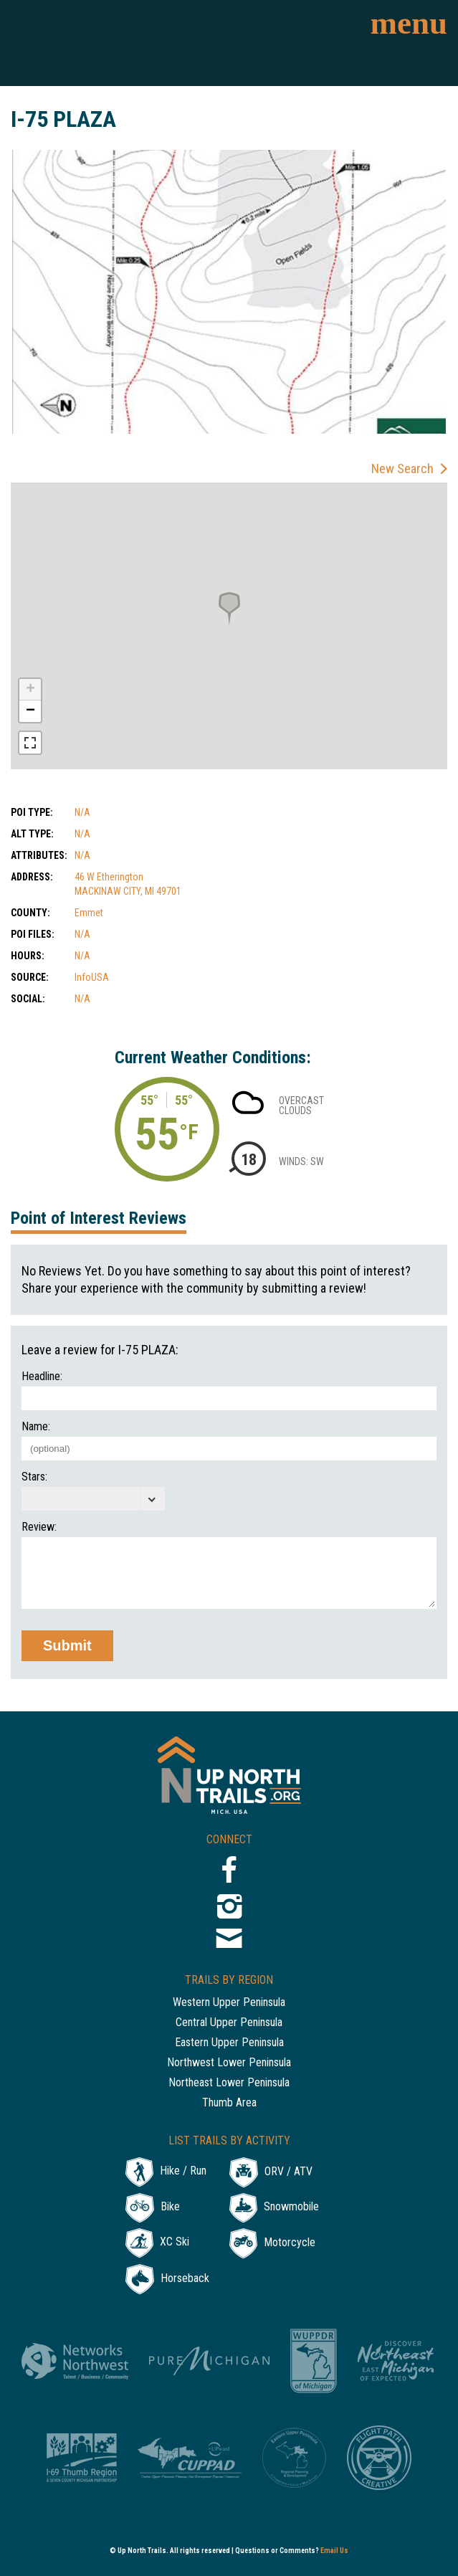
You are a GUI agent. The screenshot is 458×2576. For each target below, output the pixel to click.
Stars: (34, 1477)
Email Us (334, 2550)
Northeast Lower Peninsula (229, 2083)
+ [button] (30, 689)
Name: (36, 1426)
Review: (39, 1527)
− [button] (30, 711)
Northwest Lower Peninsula (229, 2063)
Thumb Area (229, 2103)
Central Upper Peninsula (229, 2023)
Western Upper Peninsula (229, 2003)
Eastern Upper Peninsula (229, 2043)
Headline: (42, 1376)
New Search (402, 468)
